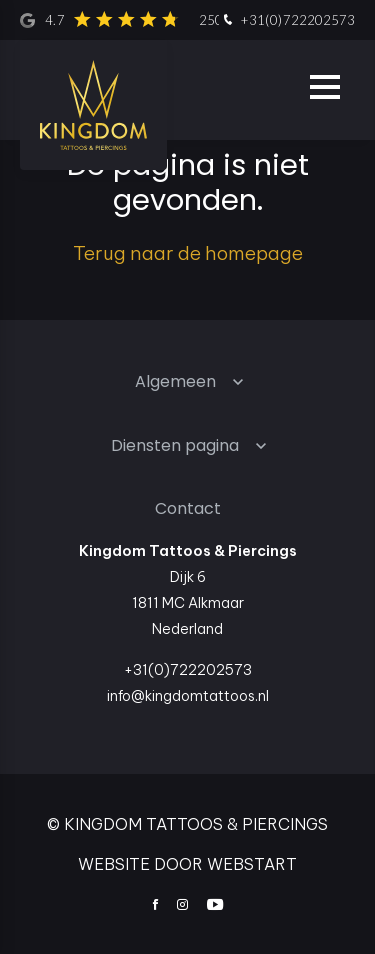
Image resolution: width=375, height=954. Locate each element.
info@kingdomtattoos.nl (188, 696)
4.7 (169, 20)
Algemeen (175, 381)
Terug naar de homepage (188, 253)
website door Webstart (187, 864)
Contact (188, 508)
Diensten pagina (175, 445)
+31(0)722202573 (287, 20)
